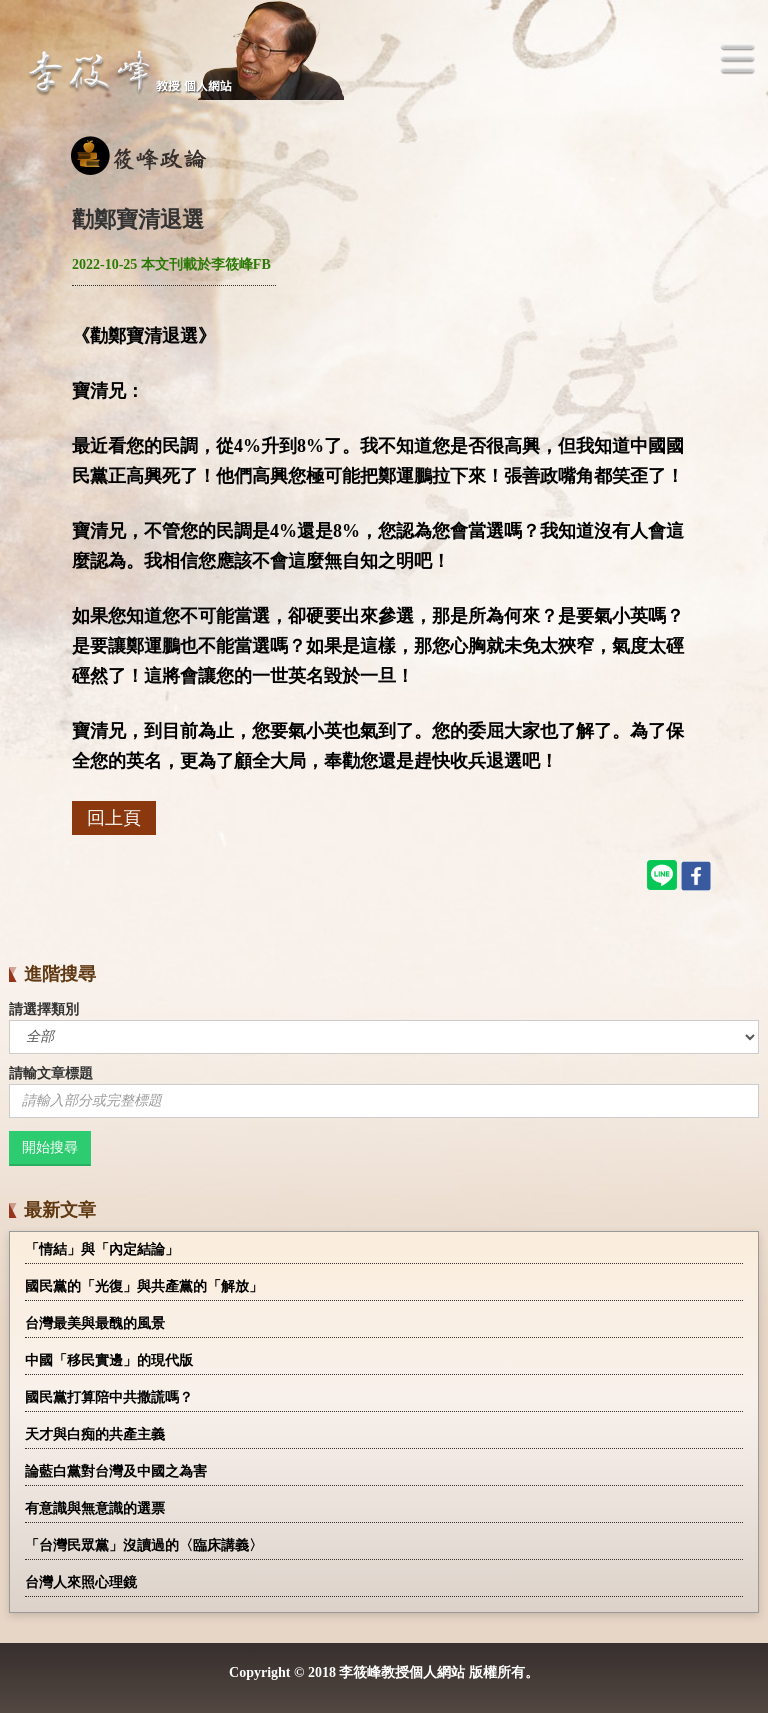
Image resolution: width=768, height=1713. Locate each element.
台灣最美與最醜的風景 (95, 1323)
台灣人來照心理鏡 (81, 1582)
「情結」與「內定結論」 (102, 1249)
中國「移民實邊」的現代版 (109, 1360)
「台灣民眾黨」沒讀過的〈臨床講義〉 (144, 1545)
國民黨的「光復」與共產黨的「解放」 (144, 1286)
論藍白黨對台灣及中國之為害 (116, 1471)
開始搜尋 (50, 1147)
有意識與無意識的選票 (95, 1508)
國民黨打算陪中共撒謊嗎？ (109, 1397)
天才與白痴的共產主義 (95, 1434)
